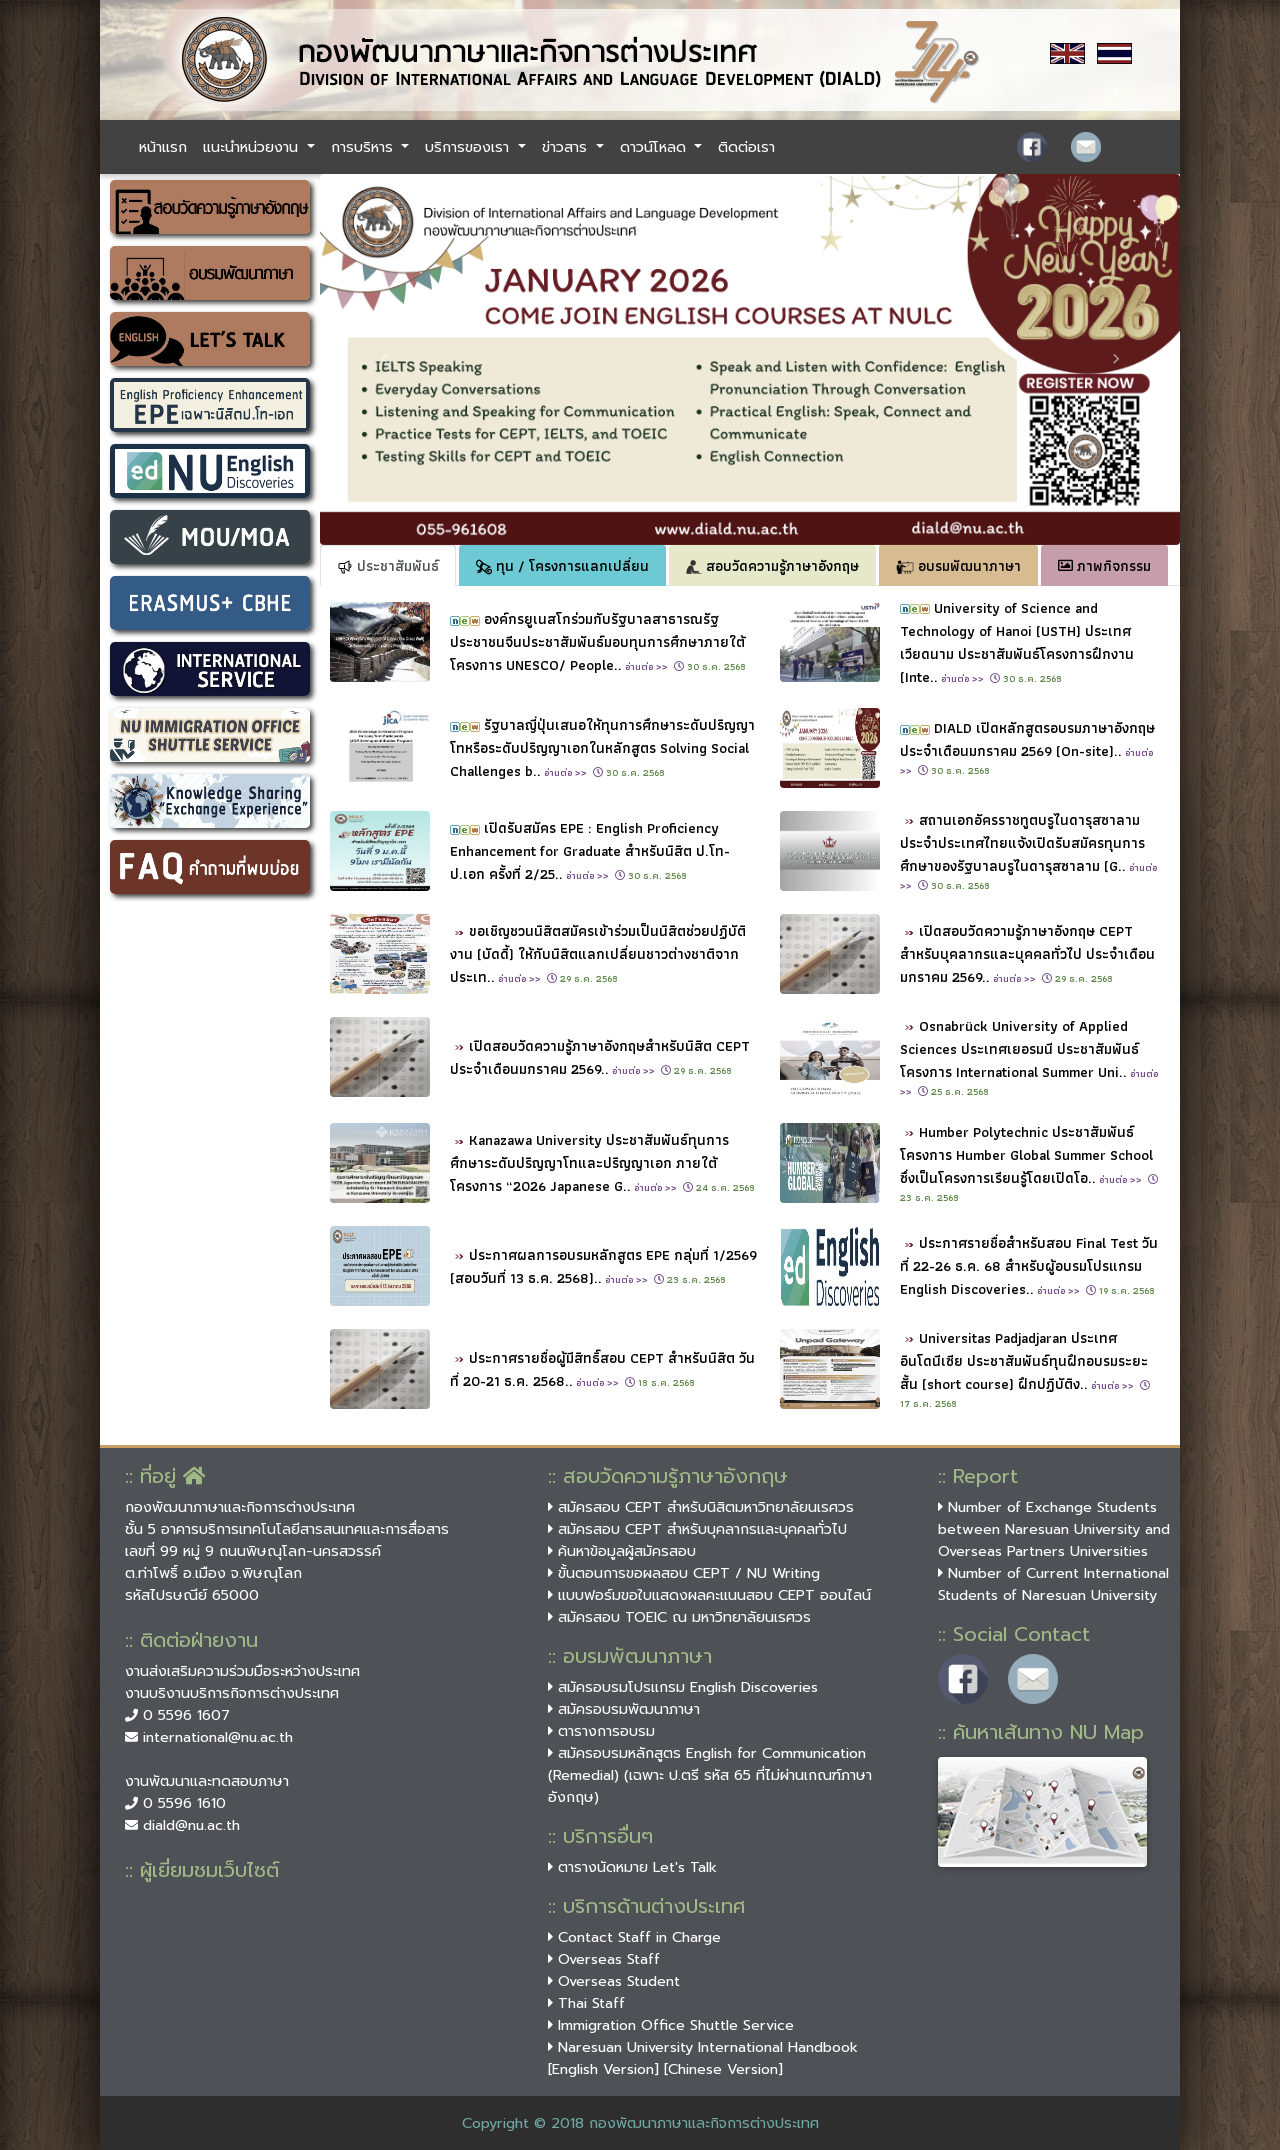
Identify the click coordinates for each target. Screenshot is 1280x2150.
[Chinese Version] (723, 2069)
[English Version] (603, 2069)
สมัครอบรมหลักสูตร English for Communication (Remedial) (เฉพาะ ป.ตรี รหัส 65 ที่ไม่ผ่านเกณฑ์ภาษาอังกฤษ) (710, 1775)
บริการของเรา (469, 147)
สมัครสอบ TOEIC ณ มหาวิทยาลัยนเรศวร (679, 1617)
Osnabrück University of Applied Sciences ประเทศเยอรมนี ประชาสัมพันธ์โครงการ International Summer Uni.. (1029, 1057)
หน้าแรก (163, 147)
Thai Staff (586, 2003)
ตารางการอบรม (601, 1731)
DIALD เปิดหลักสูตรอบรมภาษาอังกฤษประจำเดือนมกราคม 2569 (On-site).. (1027, 747)
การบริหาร (364, 147)
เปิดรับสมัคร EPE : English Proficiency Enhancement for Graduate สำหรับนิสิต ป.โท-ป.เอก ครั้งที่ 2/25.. (590, 850)
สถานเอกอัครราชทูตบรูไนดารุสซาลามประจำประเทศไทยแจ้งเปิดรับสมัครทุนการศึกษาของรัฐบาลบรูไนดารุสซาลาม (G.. (1028, 851)
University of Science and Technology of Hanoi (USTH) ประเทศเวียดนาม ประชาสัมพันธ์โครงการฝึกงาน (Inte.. (1017, 642)
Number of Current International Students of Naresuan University (1053, 1584)
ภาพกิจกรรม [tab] (1104, 565)
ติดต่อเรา (746, 147)
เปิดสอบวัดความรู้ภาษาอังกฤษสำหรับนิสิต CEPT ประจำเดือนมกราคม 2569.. (600, 1057)
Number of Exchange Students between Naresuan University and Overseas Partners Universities (1054, 1529)
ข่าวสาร (567, 147)
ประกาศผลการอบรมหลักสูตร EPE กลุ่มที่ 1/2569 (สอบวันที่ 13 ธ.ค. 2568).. (603, 1266)
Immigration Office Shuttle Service (671, 2025)
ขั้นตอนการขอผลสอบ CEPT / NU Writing (684, 1573)
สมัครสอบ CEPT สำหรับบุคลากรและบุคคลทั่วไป (697, 1529)
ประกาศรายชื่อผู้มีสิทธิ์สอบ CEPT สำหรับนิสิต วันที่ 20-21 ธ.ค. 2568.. (602, 1369)
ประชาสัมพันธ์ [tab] (388, 565)
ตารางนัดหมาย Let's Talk (632, 1867)
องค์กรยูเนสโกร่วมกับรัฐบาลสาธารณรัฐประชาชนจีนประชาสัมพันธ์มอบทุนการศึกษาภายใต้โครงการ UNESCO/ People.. (597, 641)
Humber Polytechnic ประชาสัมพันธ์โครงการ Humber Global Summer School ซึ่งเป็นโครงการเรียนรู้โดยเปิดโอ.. (1026, 1154)
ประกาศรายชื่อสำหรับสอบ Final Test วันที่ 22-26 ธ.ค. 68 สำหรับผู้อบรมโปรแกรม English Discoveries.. (1029, 1265)
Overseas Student (614, 1981)
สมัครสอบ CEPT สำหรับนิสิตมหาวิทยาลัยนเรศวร (701, 1507)
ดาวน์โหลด (655, 147)
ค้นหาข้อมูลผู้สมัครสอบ (622, 1551)
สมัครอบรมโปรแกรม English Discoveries (683, 1687)
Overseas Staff (604, 1959)
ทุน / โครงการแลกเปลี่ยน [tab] (562, 565)
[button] (384, 359)
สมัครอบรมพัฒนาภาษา (624, 1709)
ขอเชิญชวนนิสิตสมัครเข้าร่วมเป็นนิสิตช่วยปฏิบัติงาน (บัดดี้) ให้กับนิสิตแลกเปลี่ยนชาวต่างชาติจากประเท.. (598, 953)
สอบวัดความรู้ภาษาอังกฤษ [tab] (772, 565)
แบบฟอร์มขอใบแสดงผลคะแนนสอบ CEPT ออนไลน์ (709, 1595)
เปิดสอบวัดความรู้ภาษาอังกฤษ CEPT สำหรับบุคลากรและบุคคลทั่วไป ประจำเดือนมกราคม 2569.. (1027, 953)
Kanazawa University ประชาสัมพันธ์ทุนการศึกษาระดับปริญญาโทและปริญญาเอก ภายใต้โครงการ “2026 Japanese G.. (589, 1162)
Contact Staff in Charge (634, 1937)
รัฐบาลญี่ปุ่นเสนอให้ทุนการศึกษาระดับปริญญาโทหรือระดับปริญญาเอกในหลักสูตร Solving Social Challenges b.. (602, 747)
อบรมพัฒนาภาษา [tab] (958, 565)
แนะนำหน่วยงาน (253, 147)
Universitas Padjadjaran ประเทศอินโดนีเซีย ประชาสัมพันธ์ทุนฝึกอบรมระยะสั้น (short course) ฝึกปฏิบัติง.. (1024, 1360)
